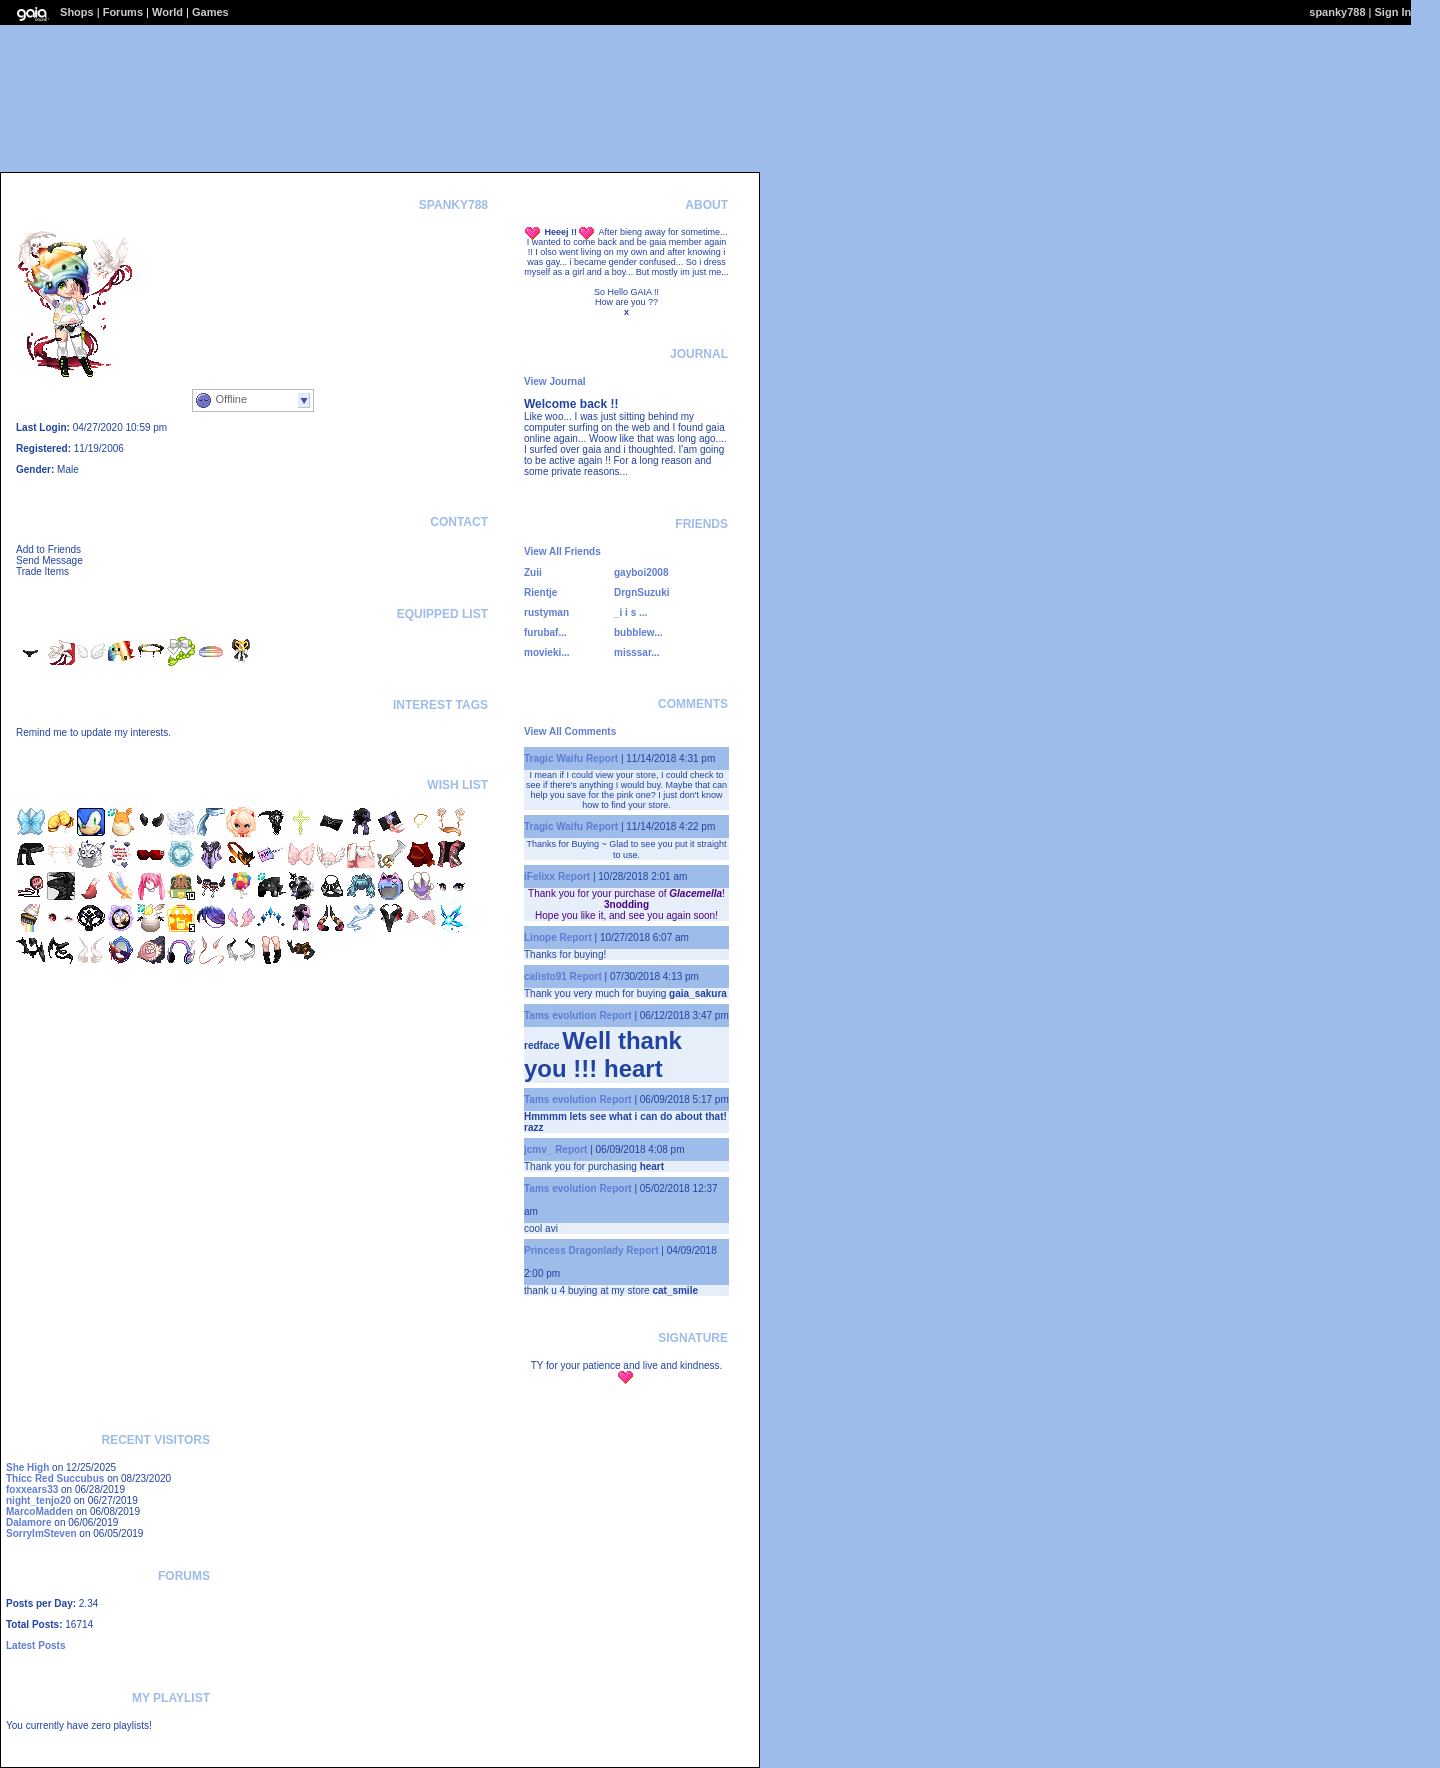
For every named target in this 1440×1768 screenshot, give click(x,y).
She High (27, 1467)
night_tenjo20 (38, 1500)
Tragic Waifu (553, 758)
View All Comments (570, 731)
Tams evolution (560, 1015)
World (167, 12)
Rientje (540, 592)
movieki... (547, 652)
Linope (540, 937)
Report (602, 758)
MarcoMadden (39, 1511)
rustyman (546, 612)
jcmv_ (538, 1149)
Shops (77, 12)
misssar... (637, 652)
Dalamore (29, 1522)
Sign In (1393, 12)
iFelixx (539, 876)
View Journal (555, 381)
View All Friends (562, 551)
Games (210, 12)
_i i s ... (630, 612)
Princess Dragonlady (573, 1250)
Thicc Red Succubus (55, 1478)
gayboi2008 (641, 572)
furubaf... (545, 632)
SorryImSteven (41, 1533)
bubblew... (638, 632)
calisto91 (545, 976)
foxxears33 (32, 1489)
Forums (123, 12)
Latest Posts (35, 1645)
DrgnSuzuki (642, 592)
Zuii (533, 572)
